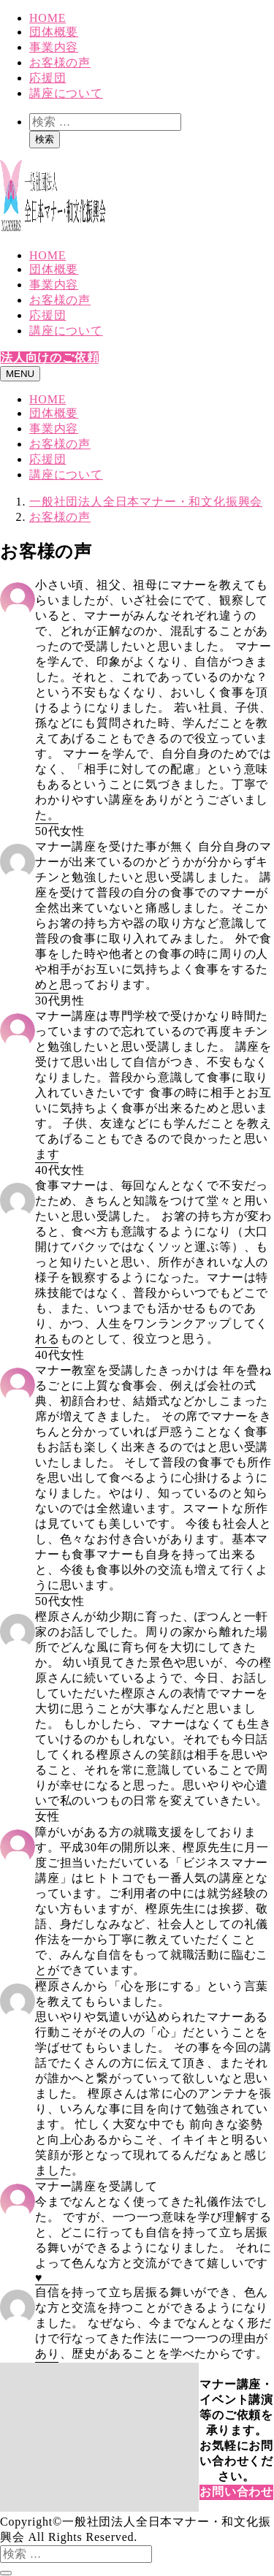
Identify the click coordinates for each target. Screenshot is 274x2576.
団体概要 (53, 32)
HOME (47, 18)
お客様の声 (60, 62)
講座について (66, 93)
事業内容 (53, 47)
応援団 (47, 78)
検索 (44, 139)
